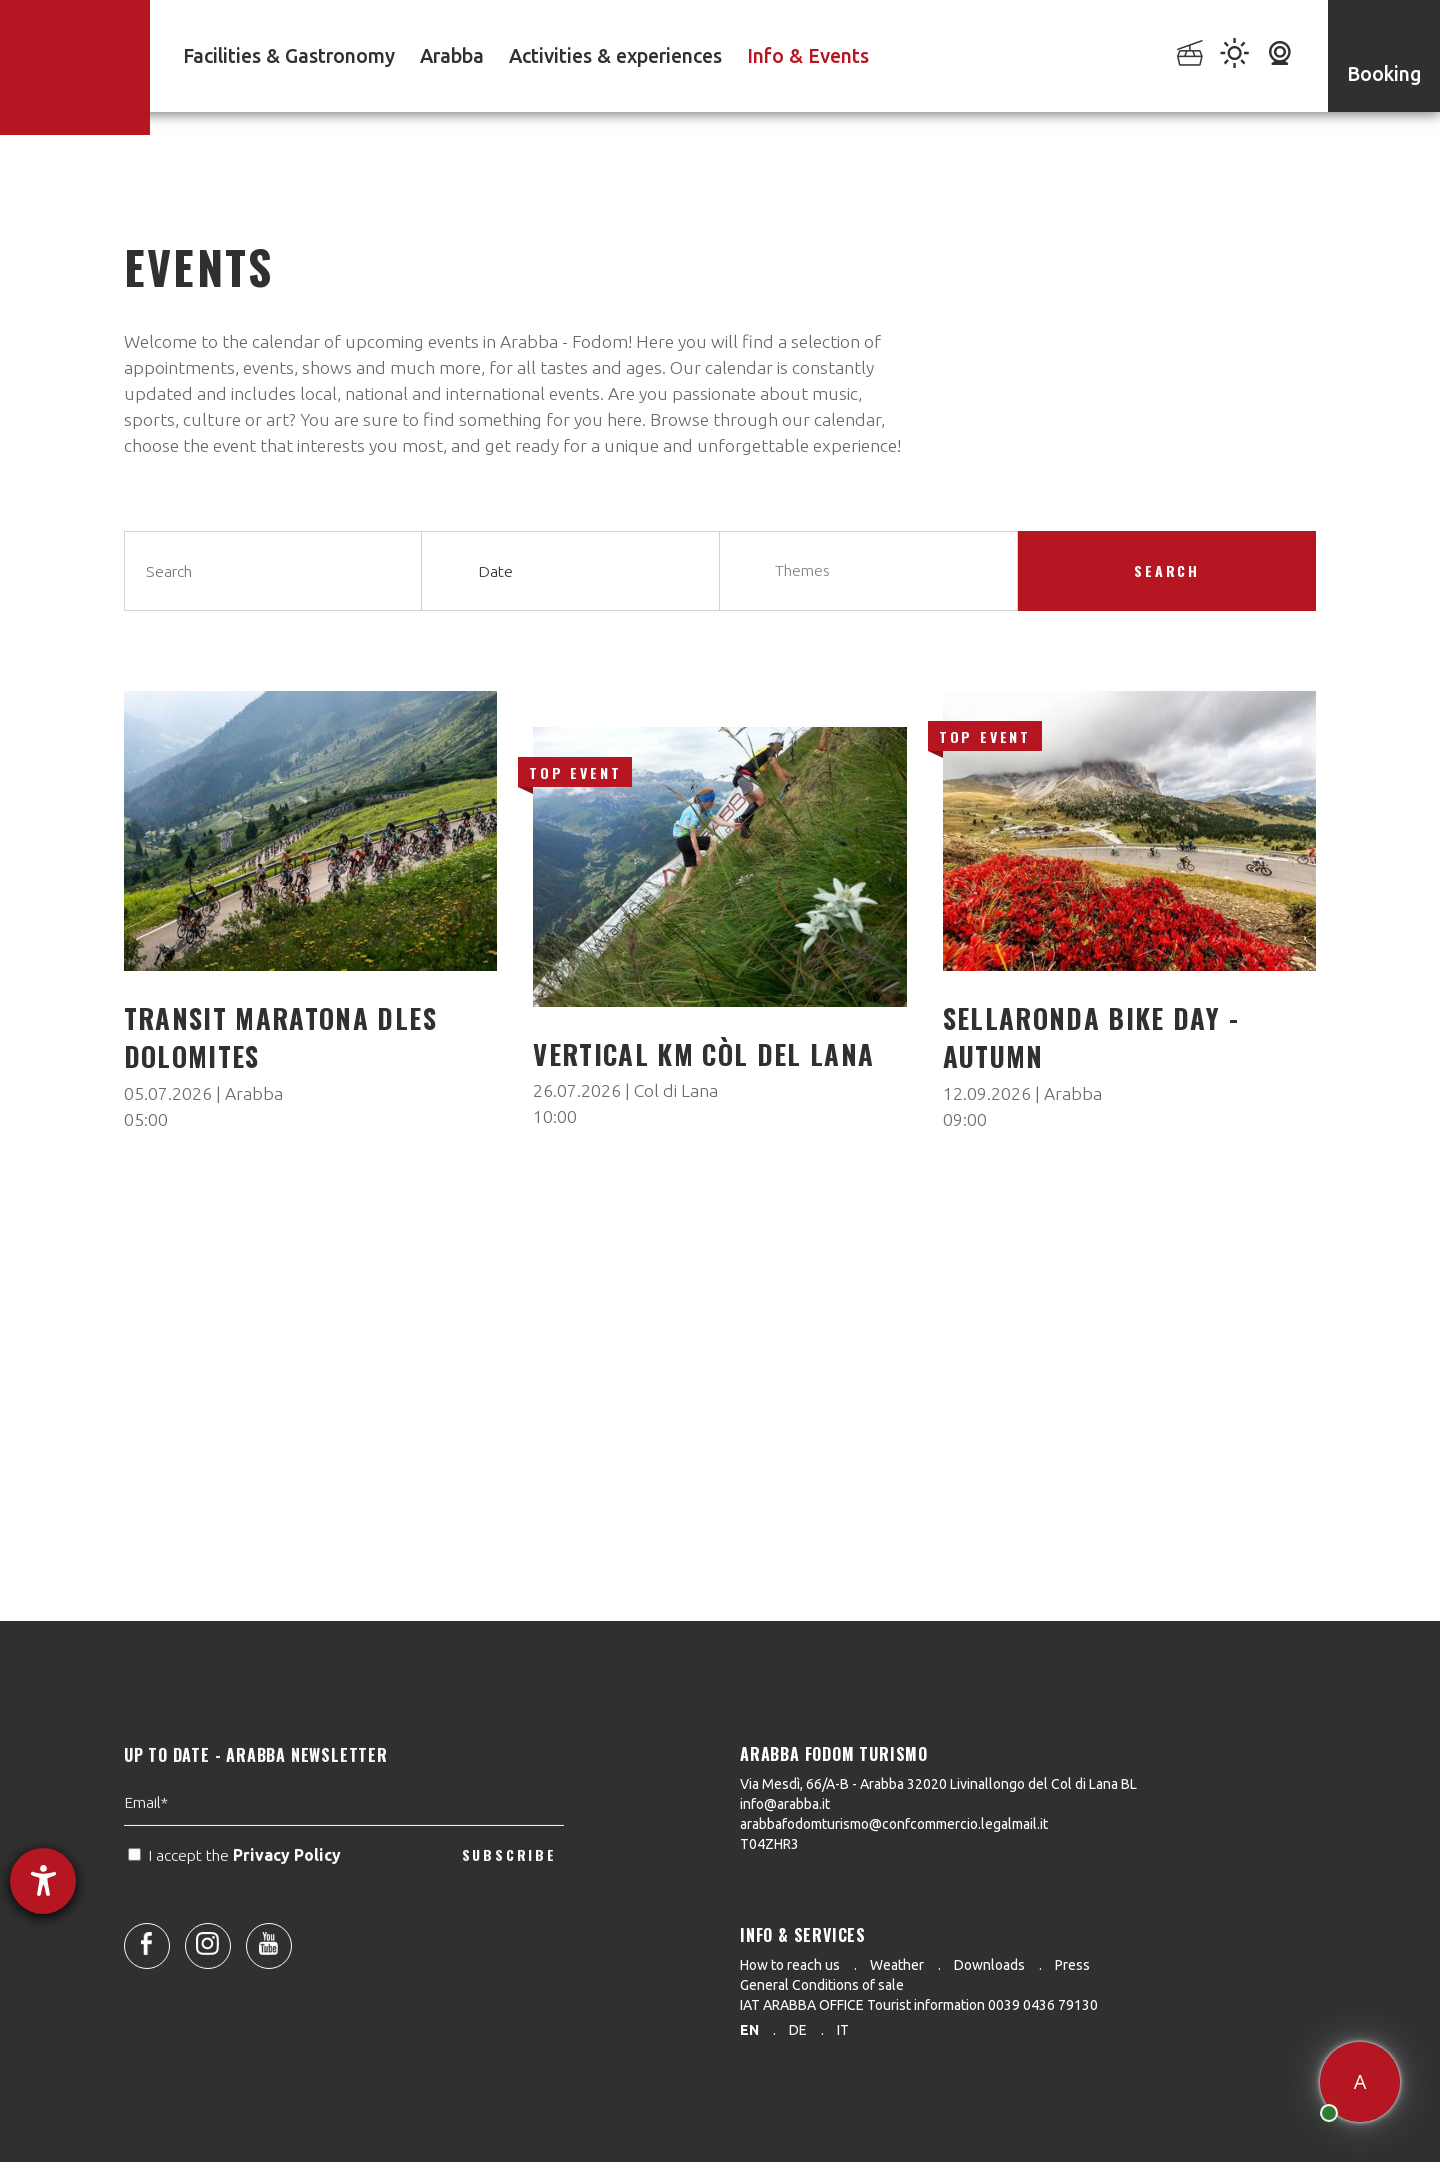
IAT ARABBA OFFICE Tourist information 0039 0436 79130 (919, 2005)
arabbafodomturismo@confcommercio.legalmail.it (894, 1824)
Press (1072, 1965)
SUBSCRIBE (509, 1895)
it (843, 2030)
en (749, 2030)
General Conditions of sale (822, 1985)
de (798, 2030)
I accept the (236, 1897)
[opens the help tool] (43, 1881)
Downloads (989, 1965)
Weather (897, 1965)
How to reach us (790, 1965)
